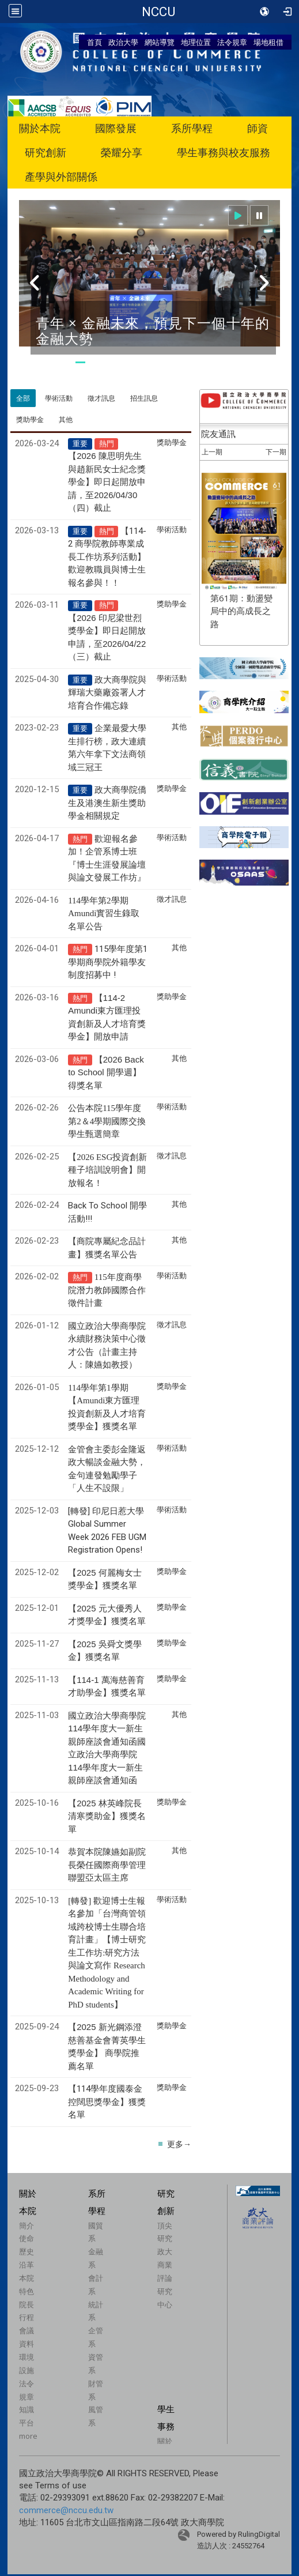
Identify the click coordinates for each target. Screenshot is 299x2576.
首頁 (94, 42)
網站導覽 (160, 42)
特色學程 (33, 390)
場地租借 (268, 42)
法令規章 (232, 42)
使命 (26, 2358)
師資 (257, 128)
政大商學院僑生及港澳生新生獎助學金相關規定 (107, 923)
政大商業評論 (164, 2384)
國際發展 (116, 128)
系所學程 (192, 128)
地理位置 (196, 42)
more (28, 2556)
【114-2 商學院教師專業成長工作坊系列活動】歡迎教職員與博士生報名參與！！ (107, 677)
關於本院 (39, 128)
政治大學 (123, 42)
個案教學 (175, 390)
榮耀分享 (121, 152)
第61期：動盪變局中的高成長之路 (241, 731)
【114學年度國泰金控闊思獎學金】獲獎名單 (107, 2222)
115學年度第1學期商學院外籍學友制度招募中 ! (107, 1082)
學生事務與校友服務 (223, 152)
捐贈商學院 (180, 451)
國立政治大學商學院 (158, 11)
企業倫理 (33, 451)
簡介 (26, 2345)
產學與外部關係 (61, 177)
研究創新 (45, 152)
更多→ (179, 2264)
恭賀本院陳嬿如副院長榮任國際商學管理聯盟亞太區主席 (107, 1985)
